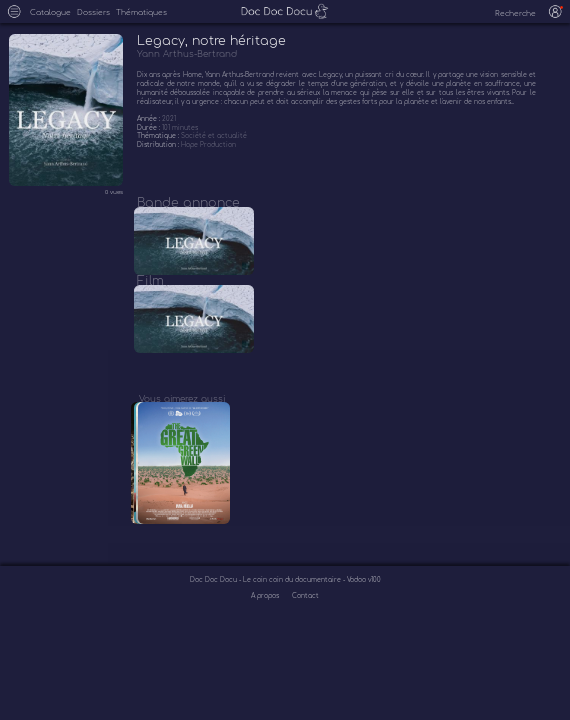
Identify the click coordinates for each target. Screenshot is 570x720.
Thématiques (141, 13)
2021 (169, 118)
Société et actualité (214, 135)
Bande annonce (188, 203)
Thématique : (159, 135)
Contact (305, 620)
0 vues (114, 192)
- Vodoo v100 (362, 605)
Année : (149, 118)
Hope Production (208, 144)
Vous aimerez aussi (182, 416)
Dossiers (93, 13)
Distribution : (159, 144)
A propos (266, 620)
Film (150, 290)
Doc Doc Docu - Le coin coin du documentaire (266, 605)
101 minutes (180, 127)
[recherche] (509, 14)
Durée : (149, 127)
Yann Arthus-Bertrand (187, 54)
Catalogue (50, 13)
